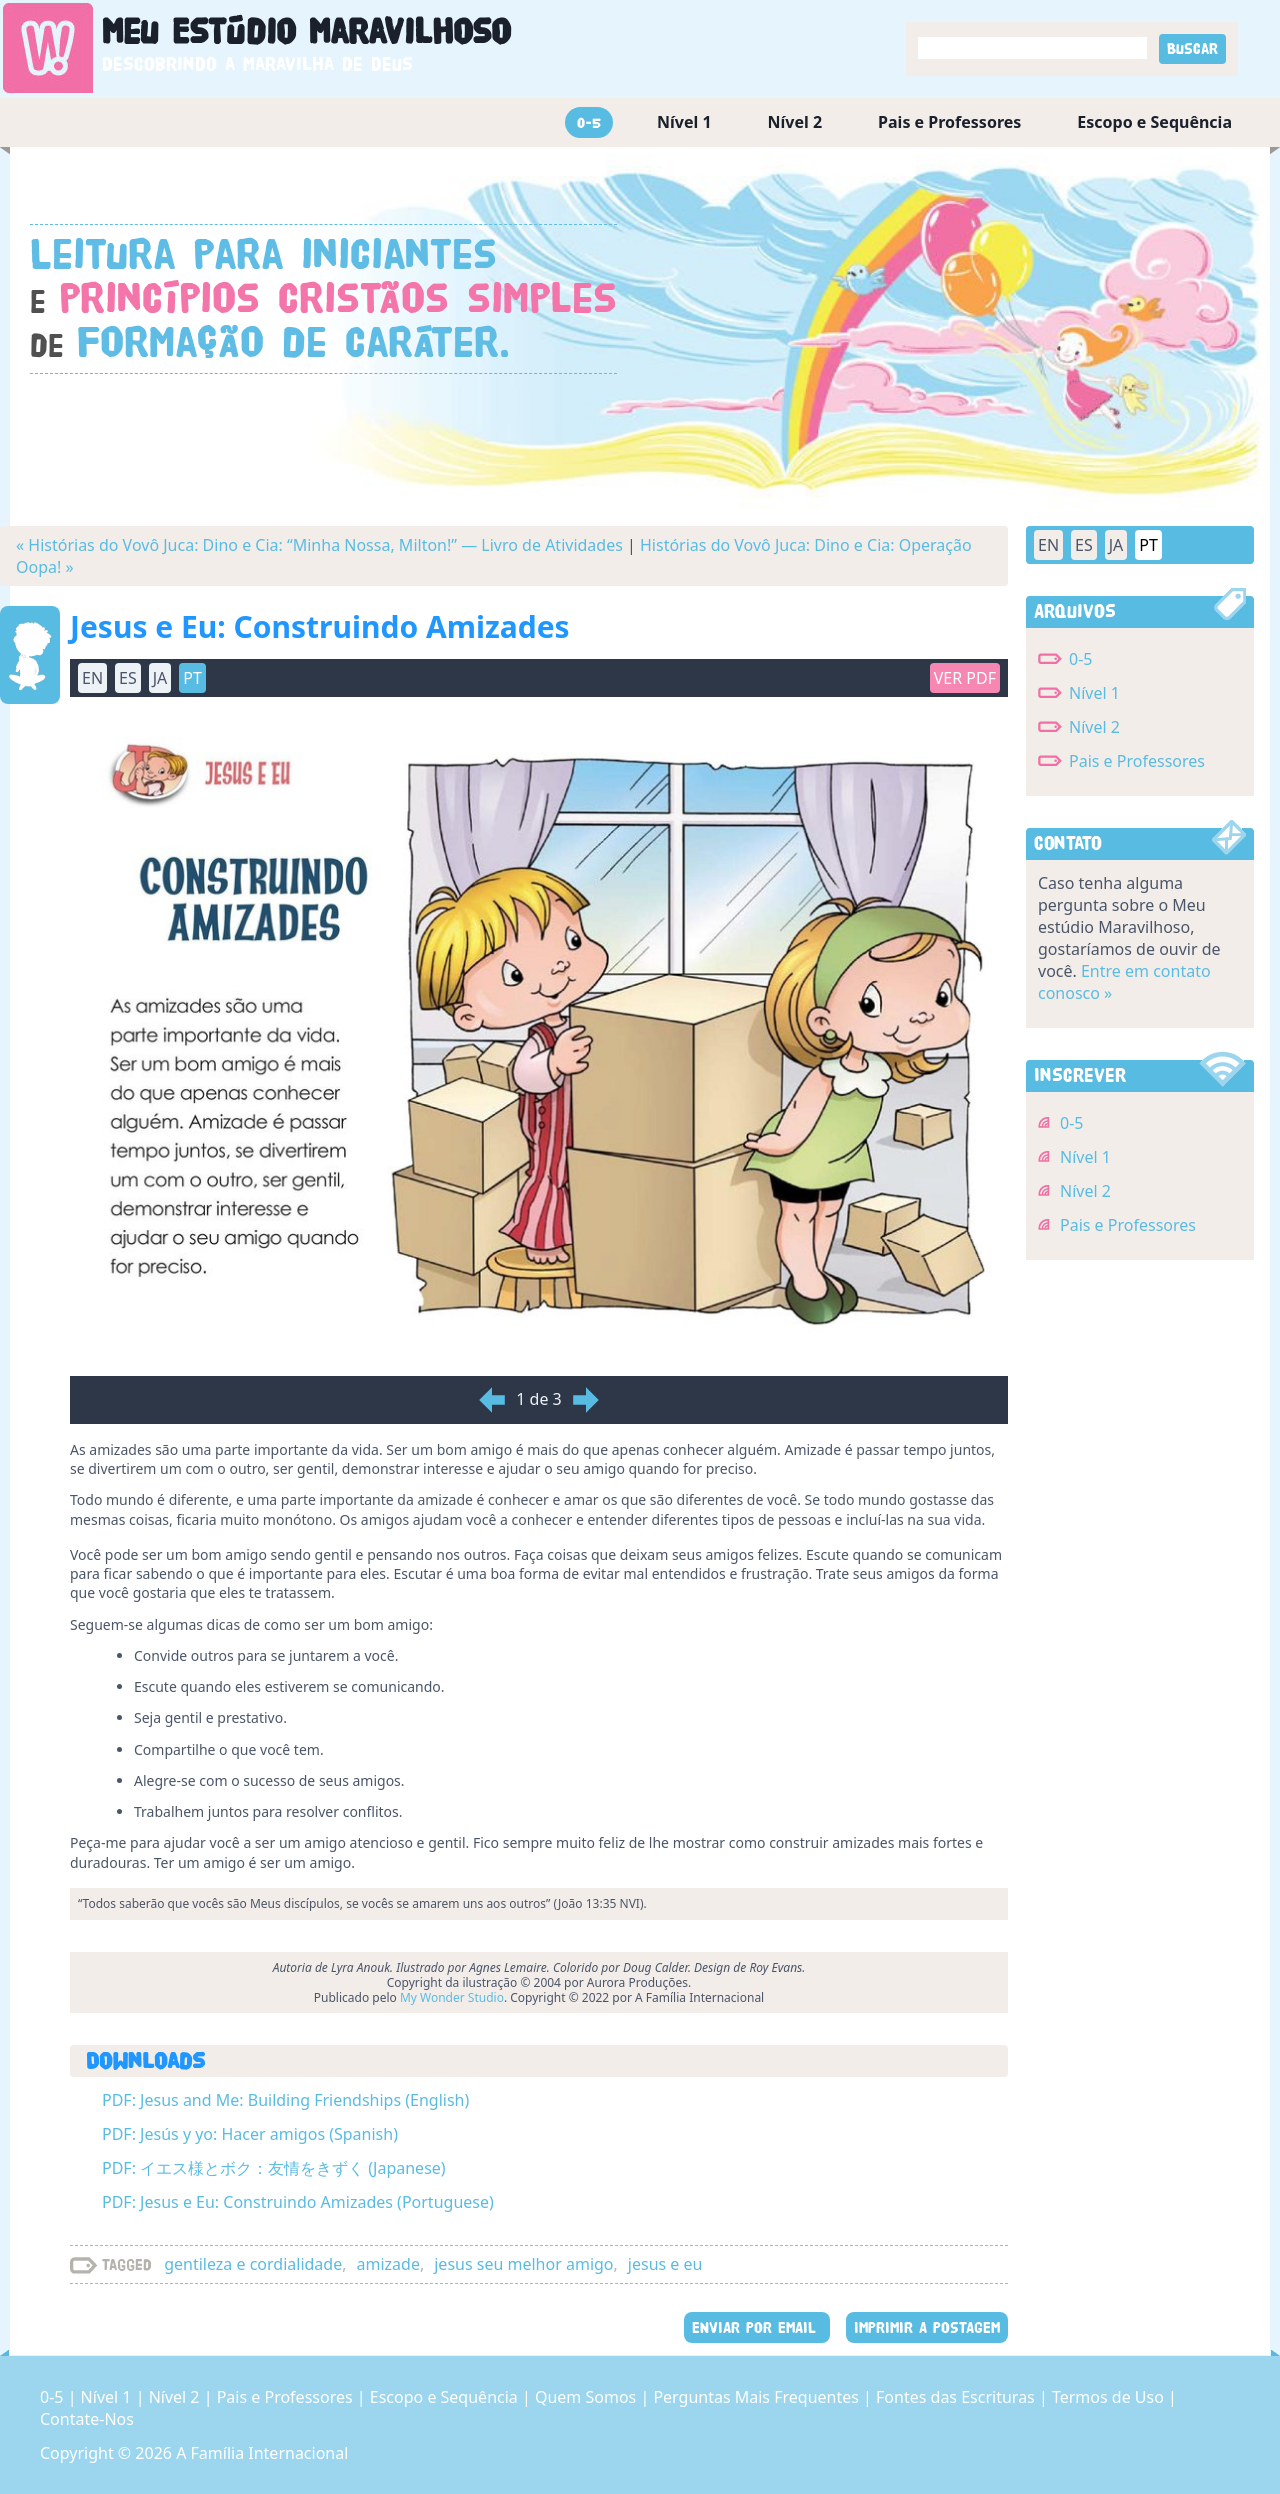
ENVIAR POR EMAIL (757, 2327)
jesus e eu (665, 2264)
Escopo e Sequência (1154, 122)
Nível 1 (684, 122)
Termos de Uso (1110, 2397)
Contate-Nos (87, 2419)
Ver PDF (965, 678)
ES (128, 678)
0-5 (589, 122)
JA (160, 678)
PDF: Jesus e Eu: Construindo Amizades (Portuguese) (298, 2202)
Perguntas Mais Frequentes (758, 2397)
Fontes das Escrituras (957, 2397)
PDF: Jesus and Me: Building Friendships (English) (285, 2100)
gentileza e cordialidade (253, 2264)
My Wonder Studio (452, 1997)
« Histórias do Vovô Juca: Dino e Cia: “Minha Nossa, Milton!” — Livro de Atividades (319, 545)
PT (192, 678)
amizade (388, 2264)
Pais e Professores (949, 122)
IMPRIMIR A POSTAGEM (927, 2327)
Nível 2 (795, 122)
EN (92, 678)
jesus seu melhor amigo (523, 2264)
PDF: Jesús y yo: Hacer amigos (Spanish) (250, 2134)
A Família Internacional (262, 2453)
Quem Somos (587, 2397)
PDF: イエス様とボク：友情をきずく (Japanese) (274, 2168)
